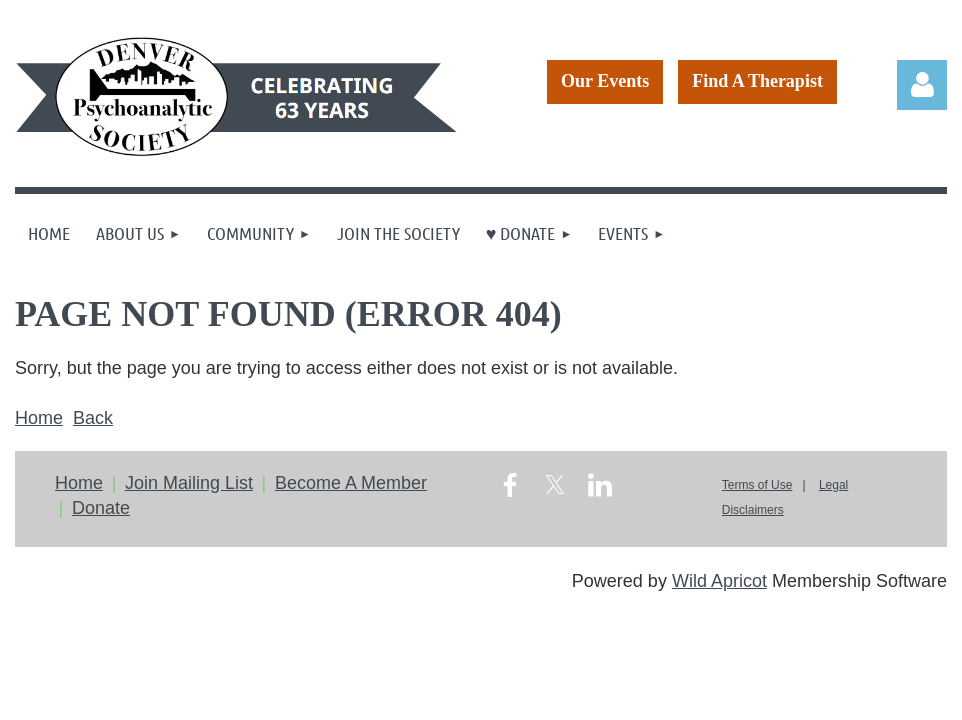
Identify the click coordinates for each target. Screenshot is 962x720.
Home (39, 418)
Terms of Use (757, 485)
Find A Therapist (757, 81)
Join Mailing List (189, 483)
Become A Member (351, 483)
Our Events (605, 81)
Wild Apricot (719, 581)
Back (93, 418)
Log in (922, 85)
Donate (101, 508)
